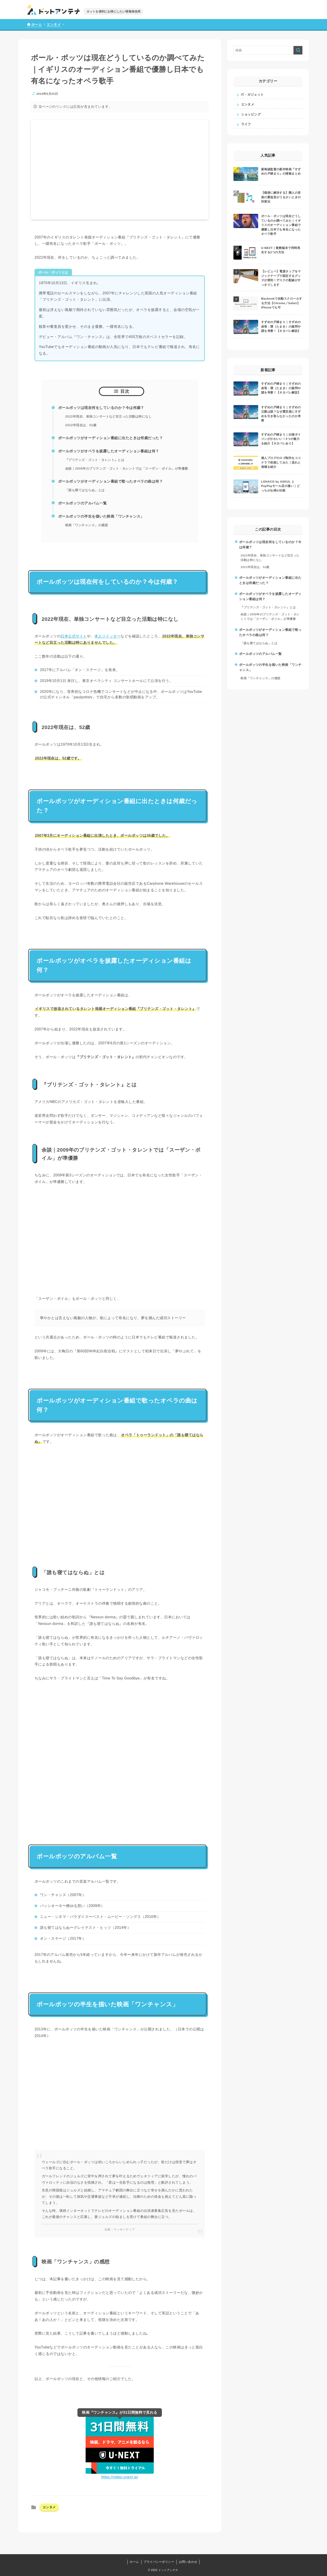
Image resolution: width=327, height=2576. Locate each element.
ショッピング (251, 115)
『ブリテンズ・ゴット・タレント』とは (94, 460)
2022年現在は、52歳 (81, 425)
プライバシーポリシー (159, 2561)
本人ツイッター (107, 636)
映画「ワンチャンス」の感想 (86, 525)
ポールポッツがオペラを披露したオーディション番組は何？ (109, 451)
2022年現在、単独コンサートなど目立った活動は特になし (108, 416)
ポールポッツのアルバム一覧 (83, 503)
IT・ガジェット (252, 95)
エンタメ (49, 2507)
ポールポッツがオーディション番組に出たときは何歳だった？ (111, 438)
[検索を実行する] (297, 50)
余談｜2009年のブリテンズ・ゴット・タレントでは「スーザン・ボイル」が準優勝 (126, 468)
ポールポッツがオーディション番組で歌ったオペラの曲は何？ (111, 481)
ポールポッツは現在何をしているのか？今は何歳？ (101, 408)
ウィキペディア (124, 2229)
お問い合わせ (188, 2561)
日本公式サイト (74, 636)
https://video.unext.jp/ (119, 2477)
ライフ (246, 125)
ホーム (134, 2561)
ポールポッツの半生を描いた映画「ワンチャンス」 (101, 516)
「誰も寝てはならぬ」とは (85, 490)
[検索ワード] (267, 50)
